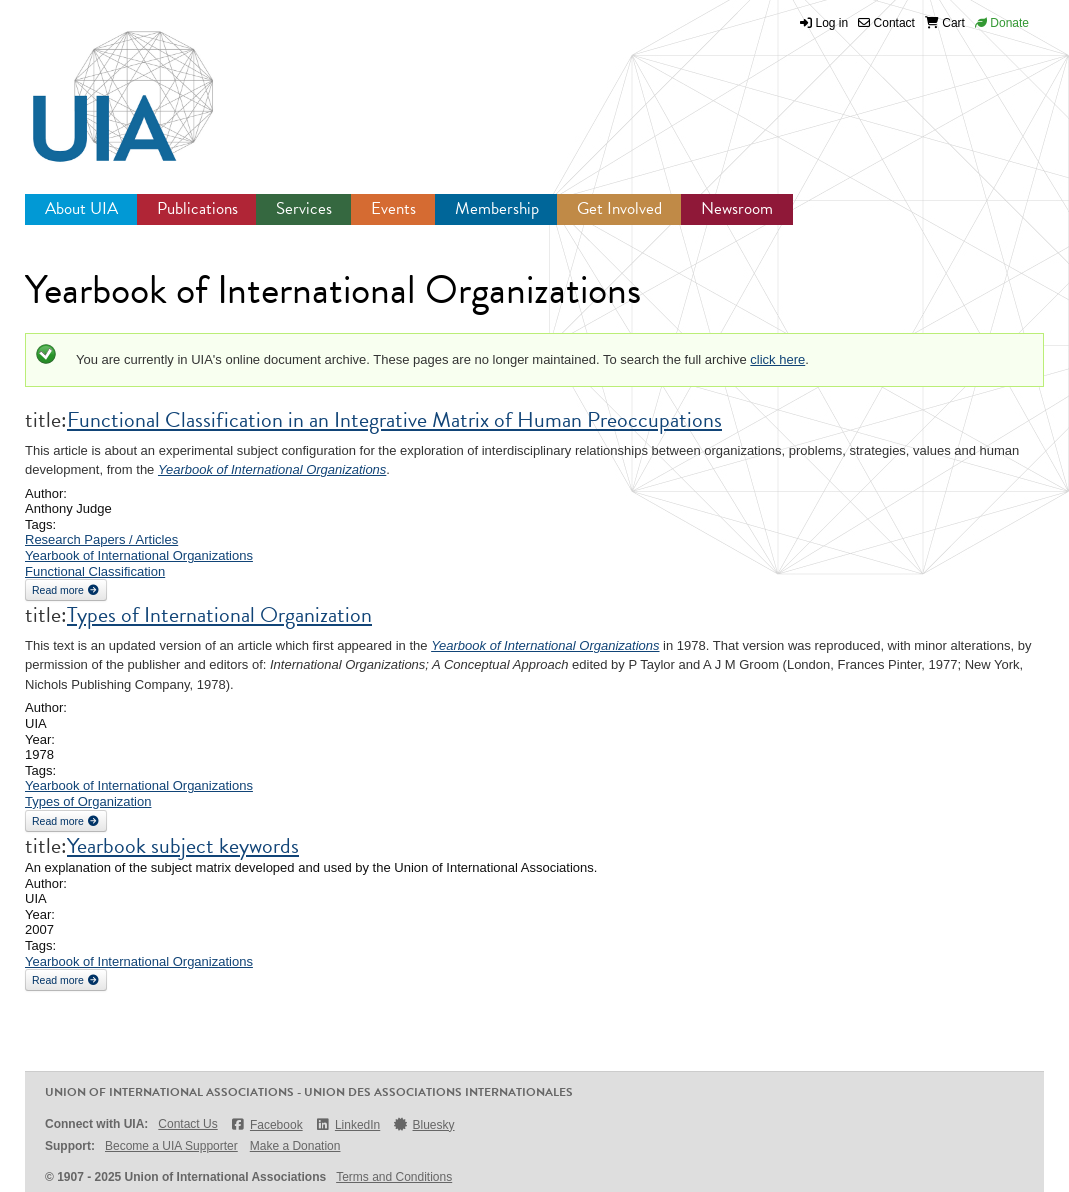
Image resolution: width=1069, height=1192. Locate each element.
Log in (832, 23)
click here (777, 359)
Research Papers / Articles (101, 539)
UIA (100, 85)
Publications (197, 208)
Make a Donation (295, 1146)
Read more (69, 588)
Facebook (266, 1124)
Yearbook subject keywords (183, 845)
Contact (886, 23)
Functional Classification (95, 571)
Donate (1002, 23)
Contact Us (187, 1124)
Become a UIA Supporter (171, 1146)
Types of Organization (88, 801)
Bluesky (423, 1124)
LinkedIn (348, 1124)
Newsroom (737, 208)
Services (304, 208)
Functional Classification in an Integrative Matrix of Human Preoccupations (394, 419)
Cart (945, 23)
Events (393, 208)
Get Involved (619, 208)
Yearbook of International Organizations (272, 469)
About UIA (81, 208)
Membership (497, 208)
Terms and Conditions (394, 1177)
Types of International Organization (219, 614)
